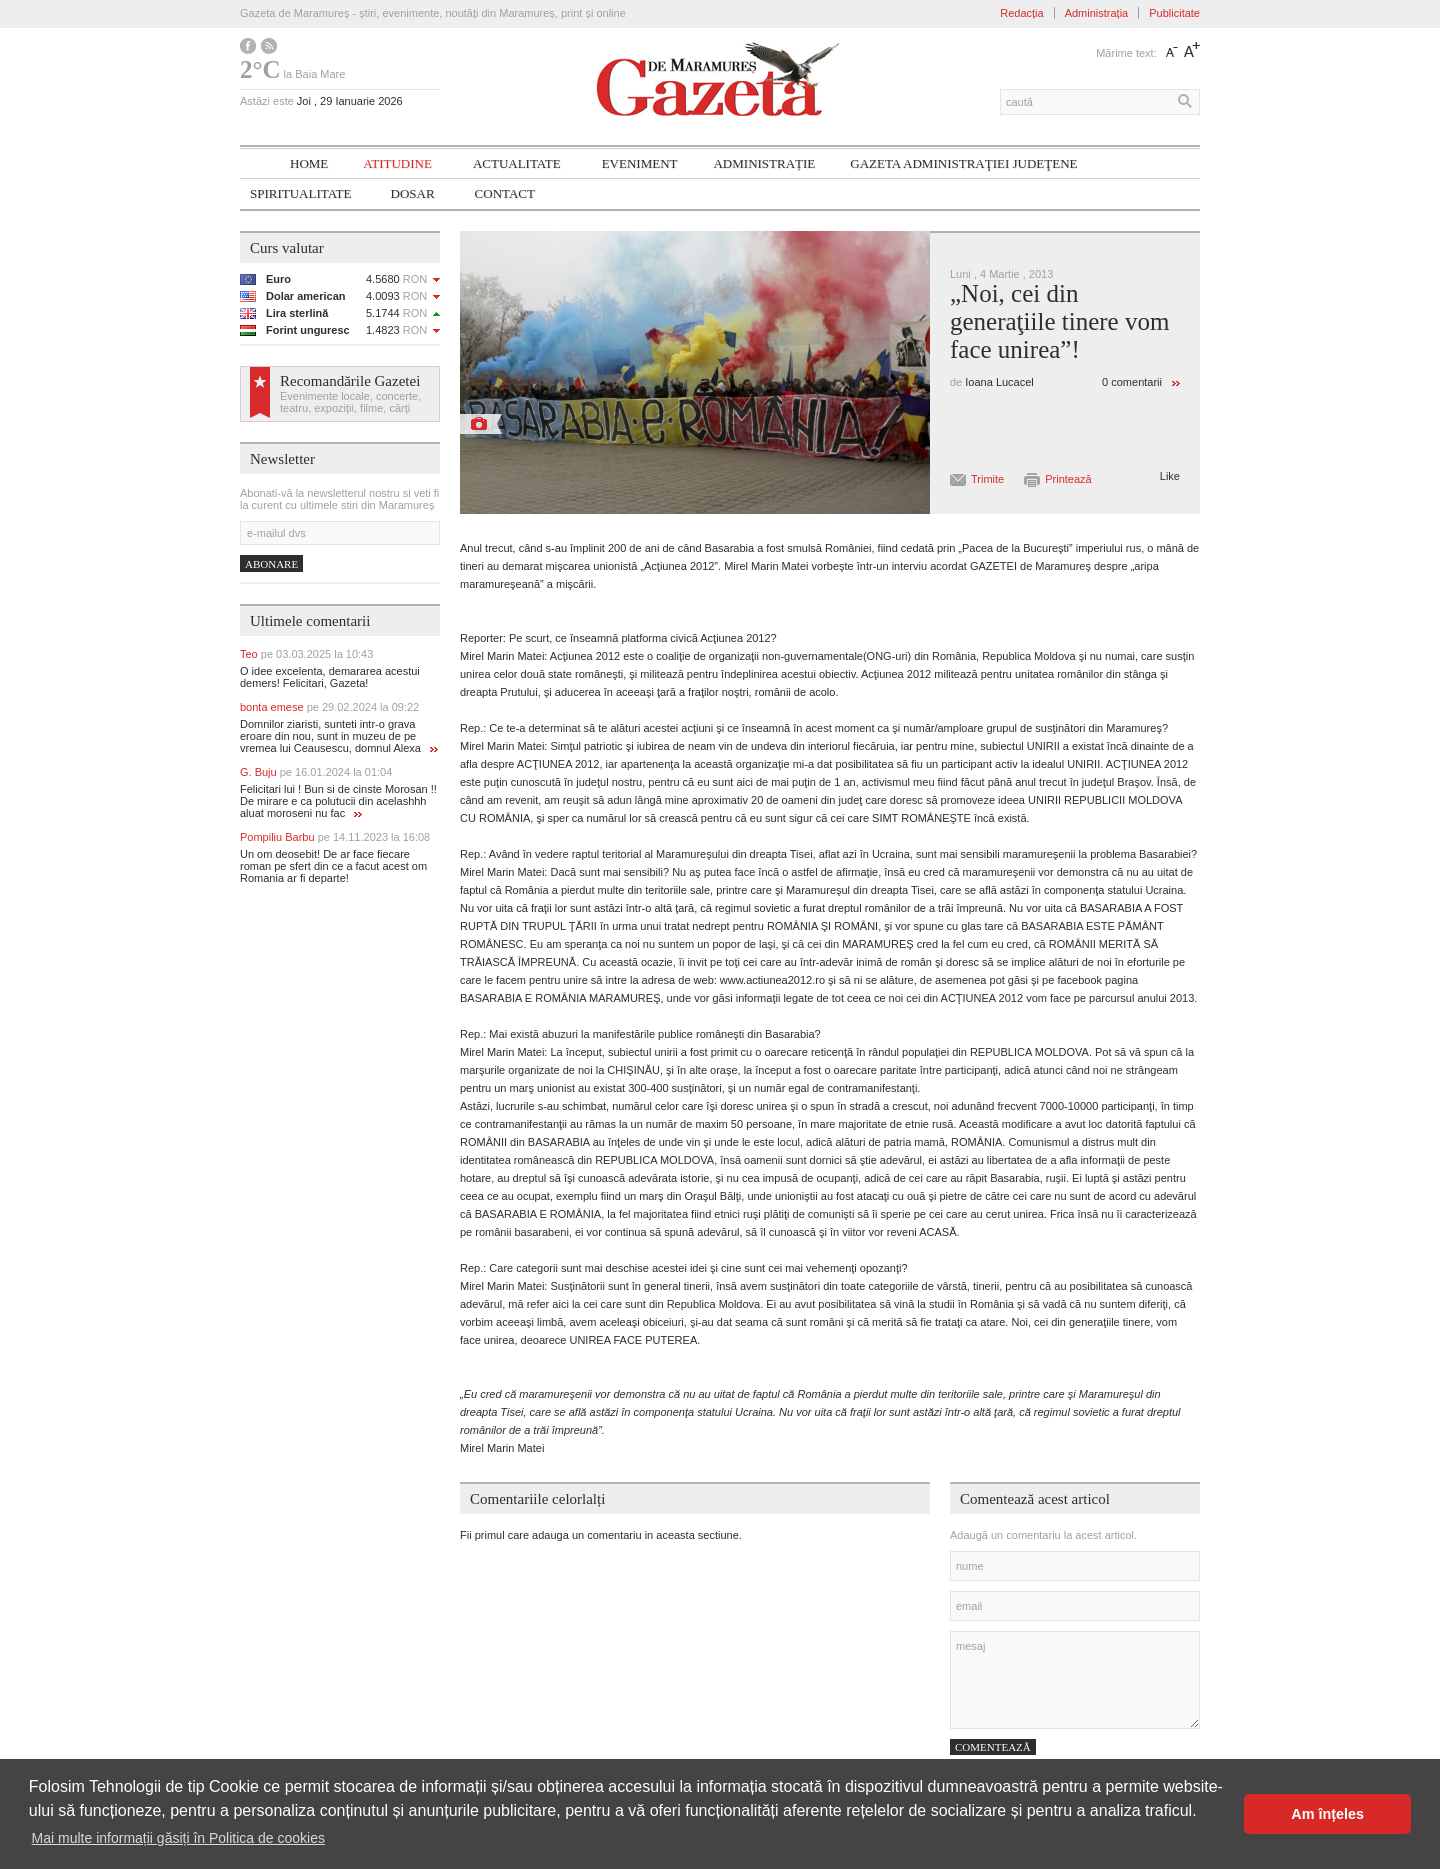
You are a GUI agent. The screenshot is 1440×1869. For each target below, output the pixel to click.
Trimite (987, 479)
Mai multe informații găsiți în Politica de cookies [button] (178, 1838)
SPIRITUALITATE (301, 193)
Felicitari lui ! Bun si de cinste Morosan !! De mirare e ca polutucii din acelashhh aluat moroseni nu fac (338, 801)
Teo (306, 654)
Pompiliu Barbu (335, 837)
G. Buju (316, 772)
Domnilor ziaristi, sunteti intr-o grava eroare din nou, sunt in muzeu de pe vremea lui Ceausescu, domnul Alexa (339, 736)
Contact (505, 193)
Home (309, 163)
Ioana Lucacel (999, 382)
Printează (1068, 479)
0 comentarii (1132, 382)
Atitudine (397, 163)
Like (1170, 476)
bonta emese (329, 707)
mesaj (1075, 1680)
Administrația (1097, 13)
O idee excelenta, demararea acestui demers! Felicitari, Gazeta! (330, 677)
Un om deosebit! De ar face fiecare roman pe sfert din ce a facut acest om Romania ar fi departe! (333, 866)
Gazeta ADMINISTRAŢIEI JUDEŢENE (963, 163)
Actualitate (517, 163)
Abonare (271, 564)
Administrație (764, 163)
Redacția (1021, 13)
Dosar (413, 193)
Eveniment (640, 163)
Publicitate (1174, 13)
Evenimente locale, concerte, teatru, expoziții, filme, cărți (350, 402)
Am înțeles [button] (1327, 1814)
